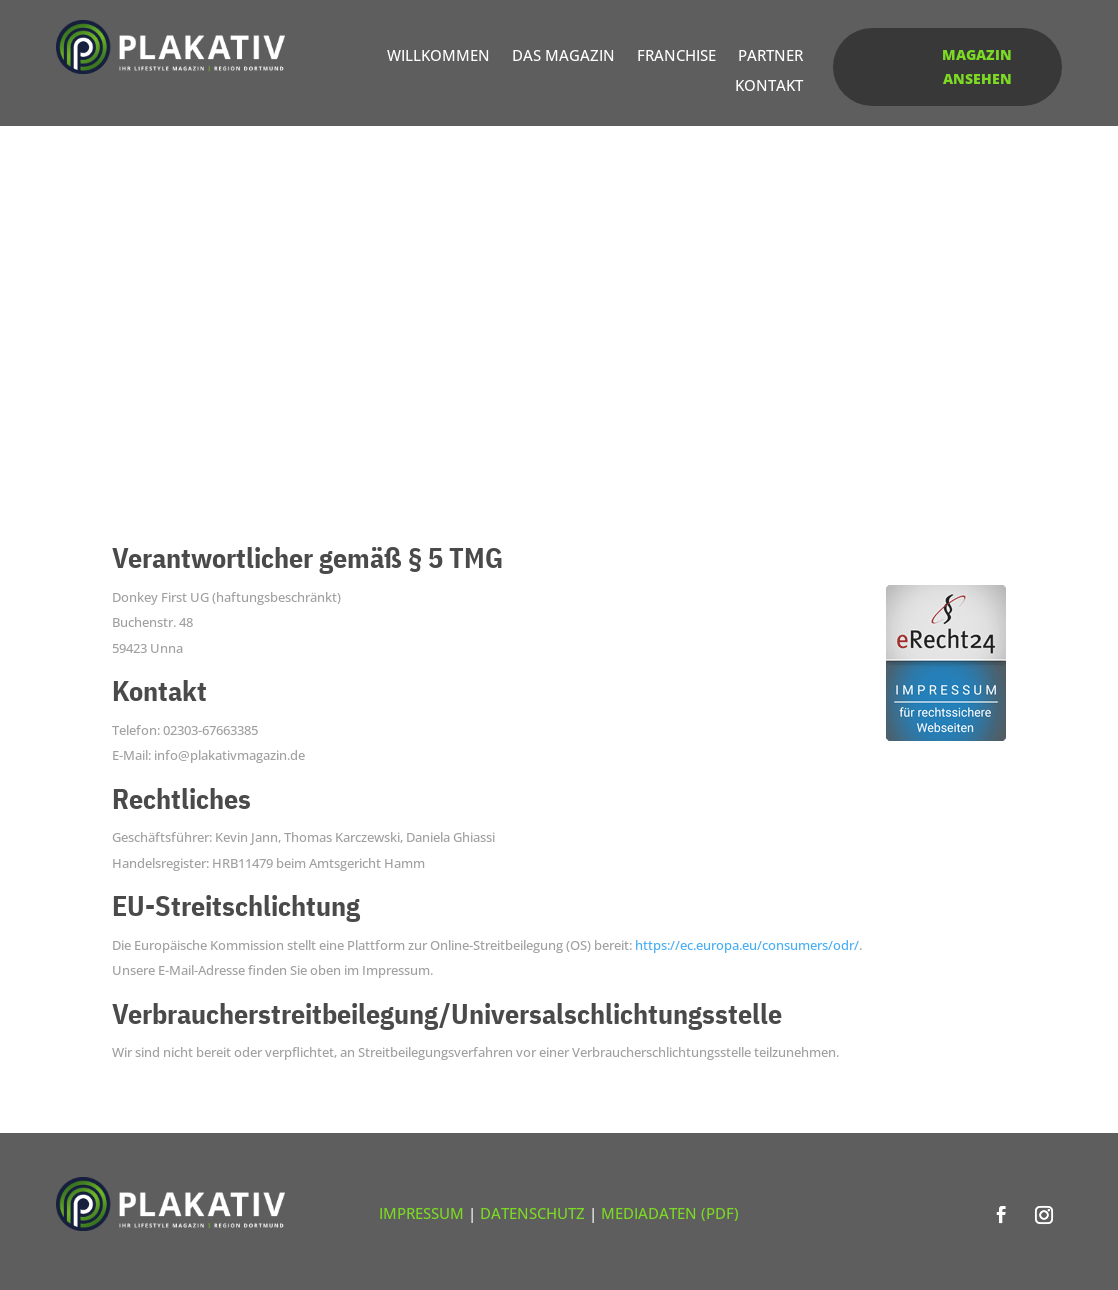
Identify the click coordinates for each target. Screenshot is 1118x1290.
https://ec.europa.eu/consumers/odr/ (747, 945)
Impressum (421, 1213)
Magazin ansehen (977, 66)
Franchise (676, 56)
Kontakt (769, 86)
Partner (770, 56)
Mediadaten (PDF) (670, 1213)
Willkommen (438, 56)
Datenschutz (532, 1213)
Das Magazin (563, 56)
